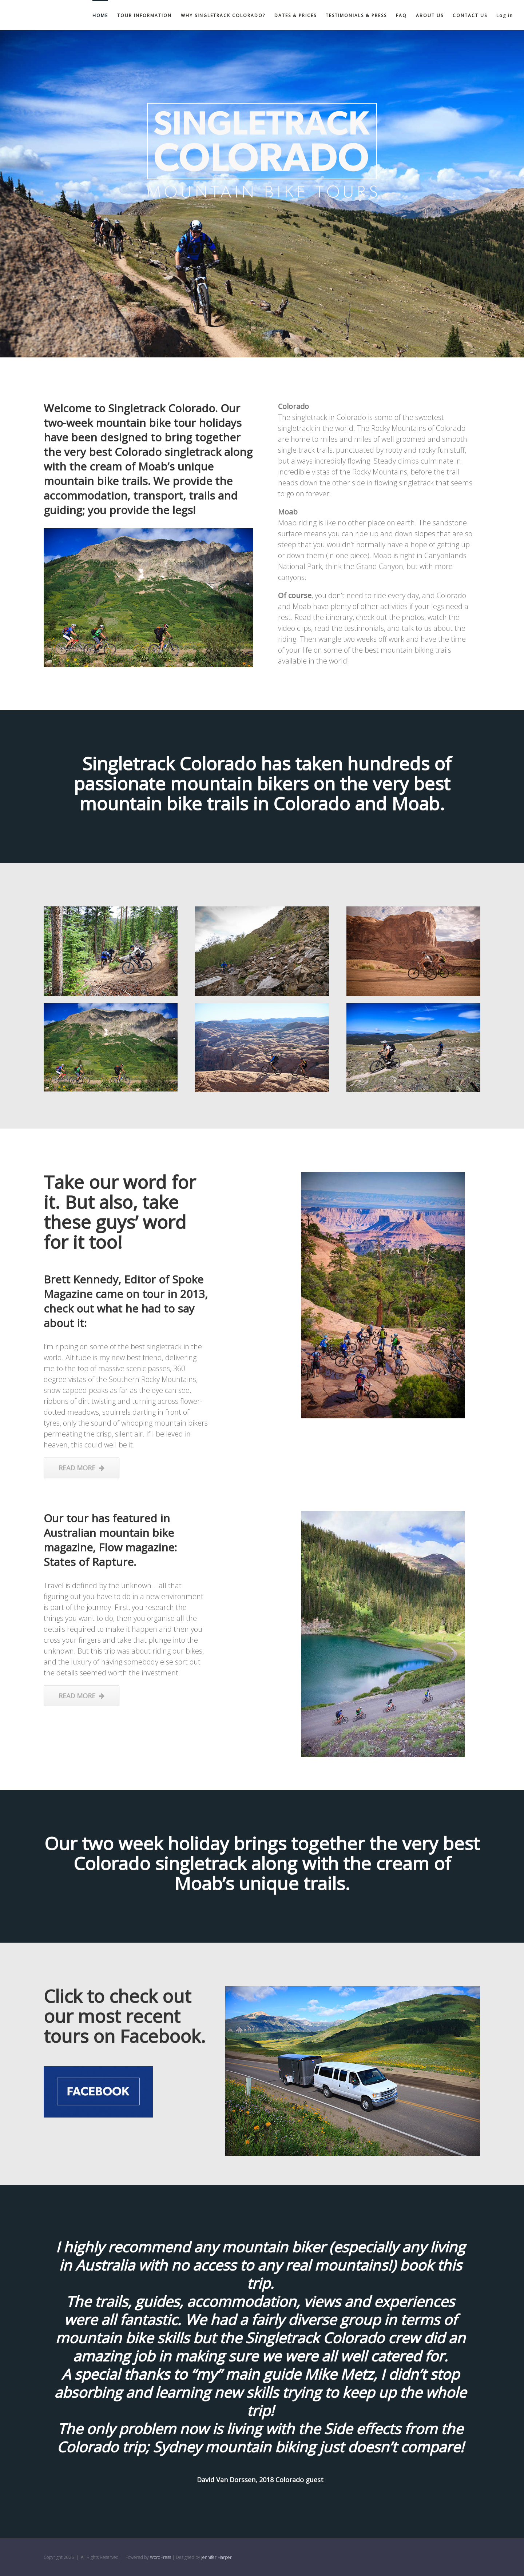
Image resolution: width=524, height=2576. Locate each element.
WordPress (160, 2557)
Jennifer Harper (216, 2557)
